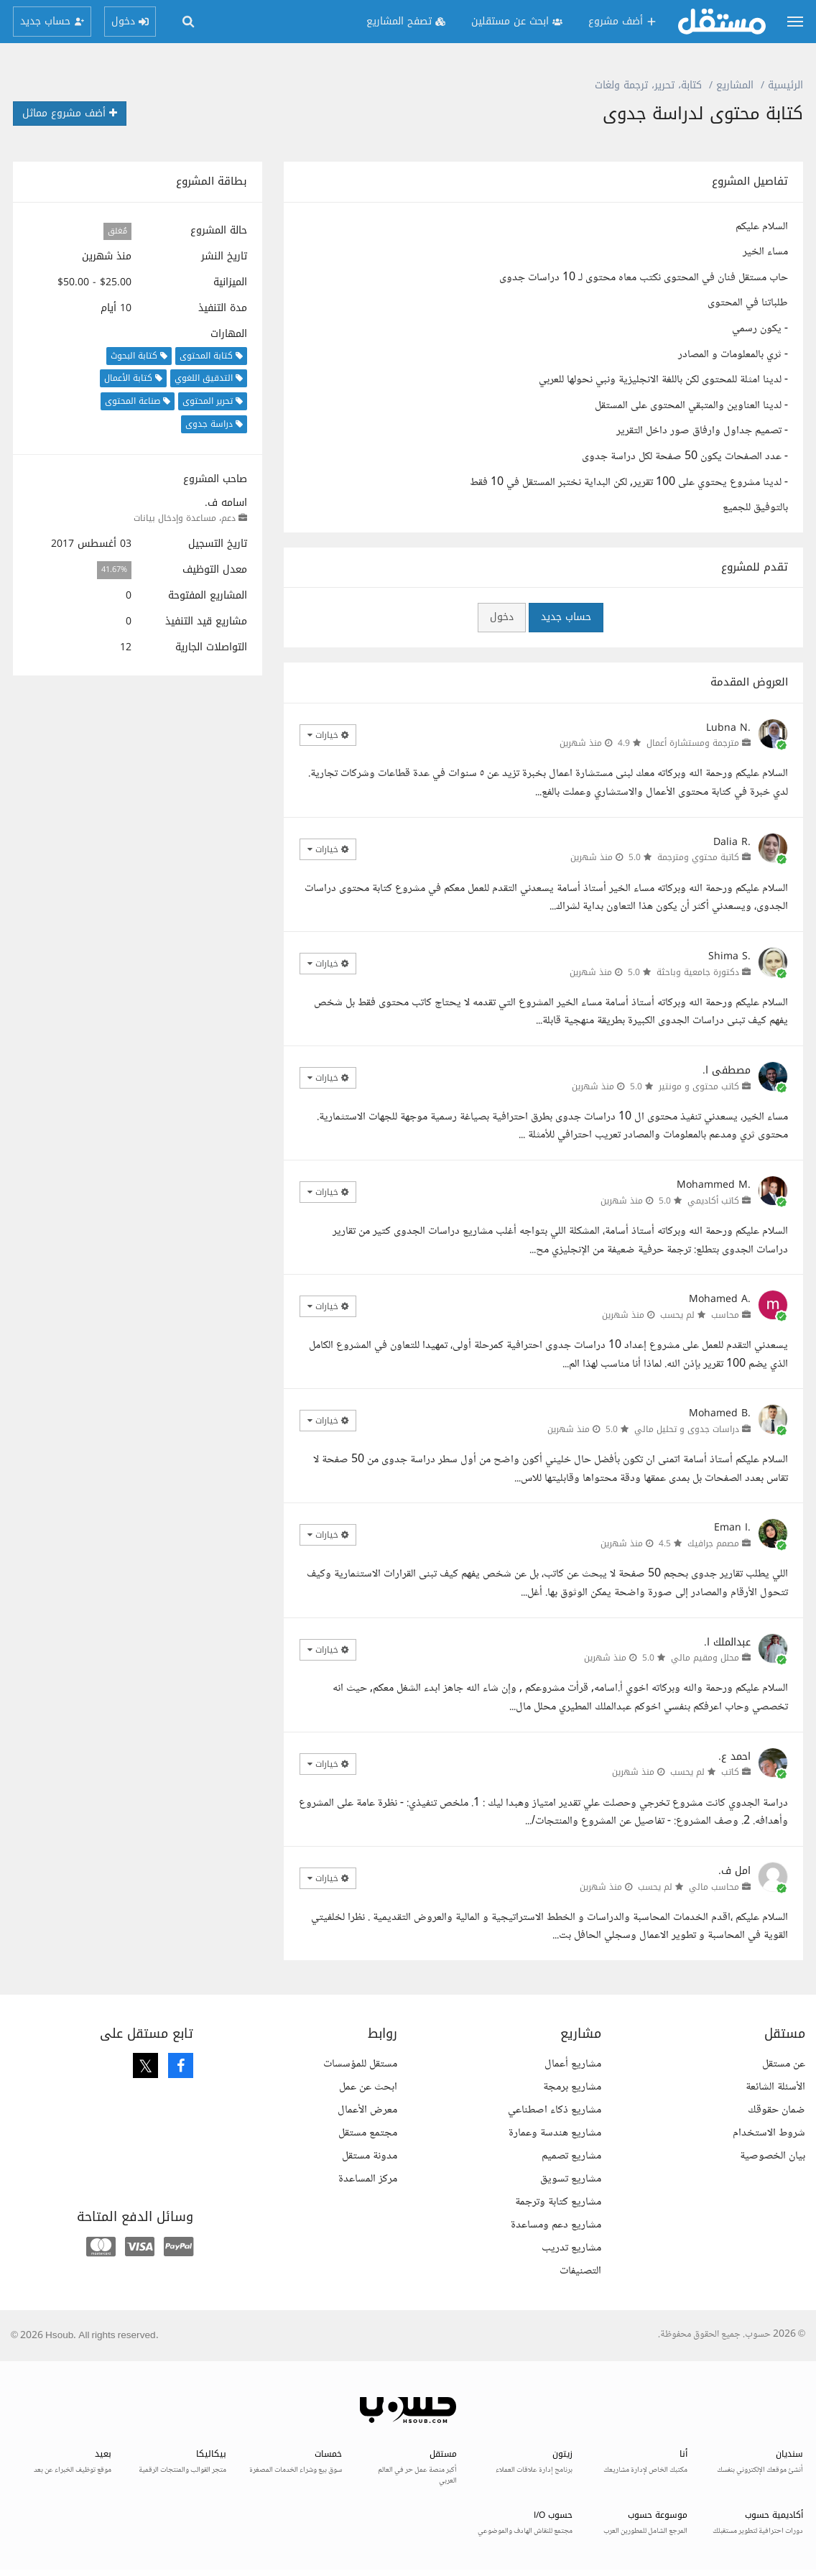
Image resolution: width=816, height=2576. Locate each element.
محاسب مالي (714, 1887)
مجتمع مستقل (367, 2133)
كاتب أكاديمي (713, 1201)
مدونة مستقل (369, 2156)
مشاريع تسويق (570, 2179)
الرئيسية (785, 85)
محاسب (725, 1315)
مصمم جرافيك (713, 1543)
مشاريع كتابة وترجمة (558, 2202)
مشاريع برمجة (572, 2087)
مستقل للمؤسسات (360, 2064)
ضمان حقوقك (776, 2110)
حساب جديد (566, 617)
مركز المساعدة (367, 2179)
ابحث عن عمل (368, 2087)
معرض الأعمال (367, 2110)
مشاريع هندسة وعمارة (555, 2133)
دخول (502, 617)
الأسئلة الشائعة (775, 2087)
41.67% (114, 570)
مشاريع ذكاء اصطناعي (554, 2110)
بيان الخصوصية (772, 2156)
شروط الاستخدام (769, 2133)
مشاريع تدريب (571, 2248)
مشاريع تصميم (571, 2156)
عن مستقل (783, 2064)
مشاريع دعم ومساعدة (556, 2225)
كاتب (730, 1772)
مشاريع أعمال (572, 2064)
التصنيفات (580, 2271)
